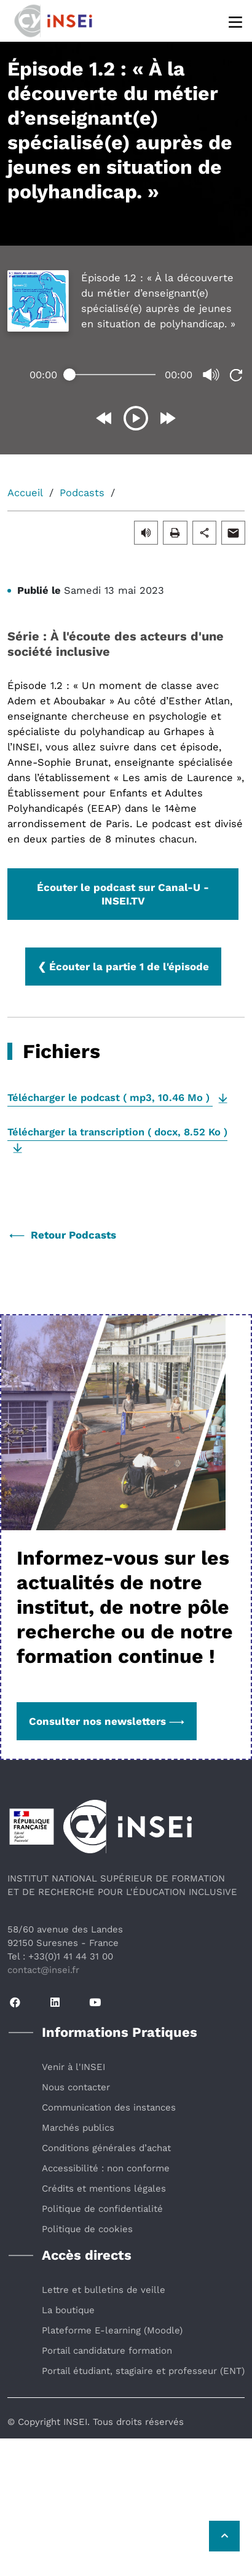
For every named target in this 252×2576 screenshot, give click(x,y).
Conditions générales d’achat (106, 2148)
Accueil (25, 493)
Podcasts (82, 493)
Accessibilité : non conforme (106, 2168)
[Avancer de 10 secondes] (163, 417)
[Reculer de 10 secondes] (101, 417)
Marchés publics (78, 2127)
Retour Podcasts (62, 1235)
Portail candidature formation (107, 2350)
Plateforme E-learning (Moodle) (112, 2330)
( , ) (110, 1097)
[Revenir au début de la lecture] (232, 374)
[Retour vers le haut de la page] (224, 2536)
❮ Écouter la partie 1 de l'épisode (123, 966)
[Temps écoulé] (109, 374)
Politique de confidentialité (102, 2208)
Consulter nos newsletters (106, 1721)
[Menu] (236, 21)
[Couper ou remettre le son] (208, 374)
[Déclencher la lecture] (132, 417)
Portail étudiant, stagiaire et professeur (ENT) (143, 2370)
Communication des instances (109, 2107)
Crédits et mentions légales (104, 2188)
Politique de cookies (87, 2229)
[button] (146, 532)
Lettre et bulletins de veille (103, 2289)
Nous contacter (76, 2087)
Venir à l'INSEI (73, 2066)
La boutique (68, 2310)
